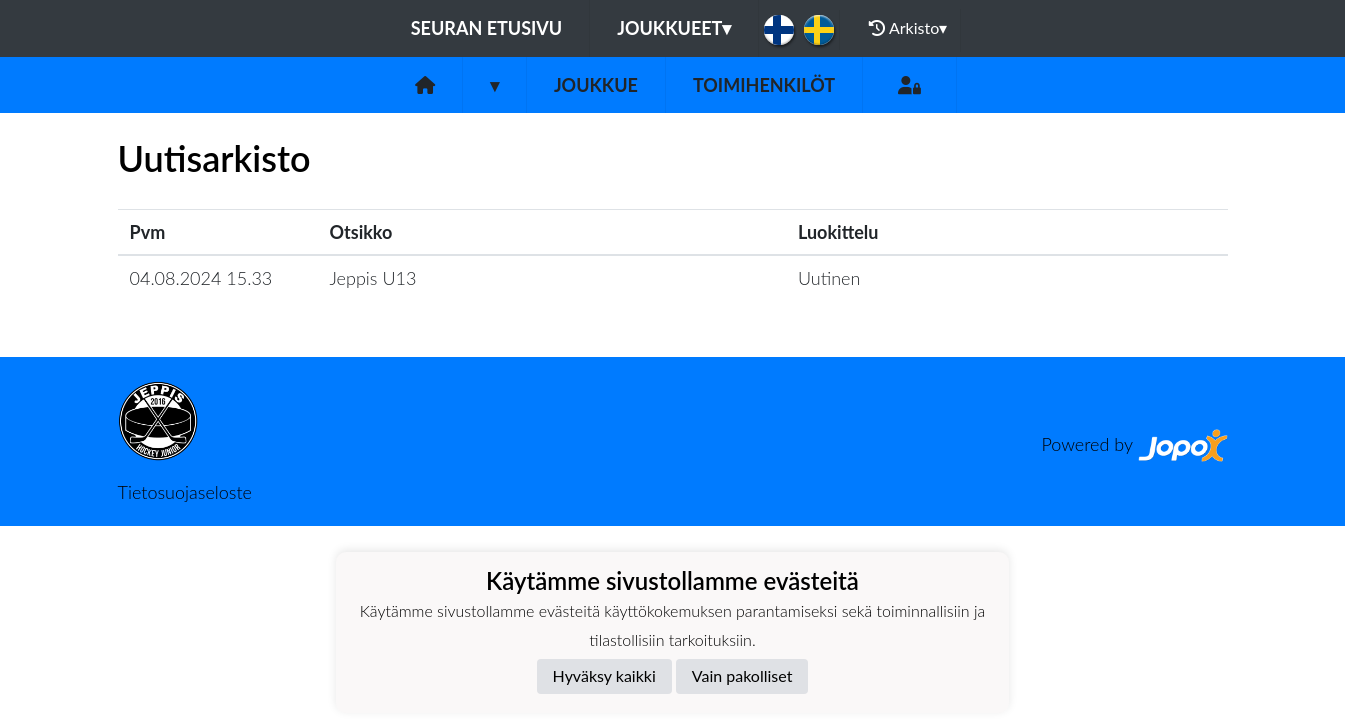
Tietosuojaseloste (185, 492)
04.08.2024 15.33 (201, 278)
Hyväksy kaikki (604, 675)
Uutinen (829, 278)
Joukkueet (674, 28)
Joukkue (596, 85)
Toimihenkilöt (764, 85)
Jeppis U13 (373, 278)
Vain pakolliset (742, 675)
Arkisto (908, 28)
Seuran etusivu (487, 28)
